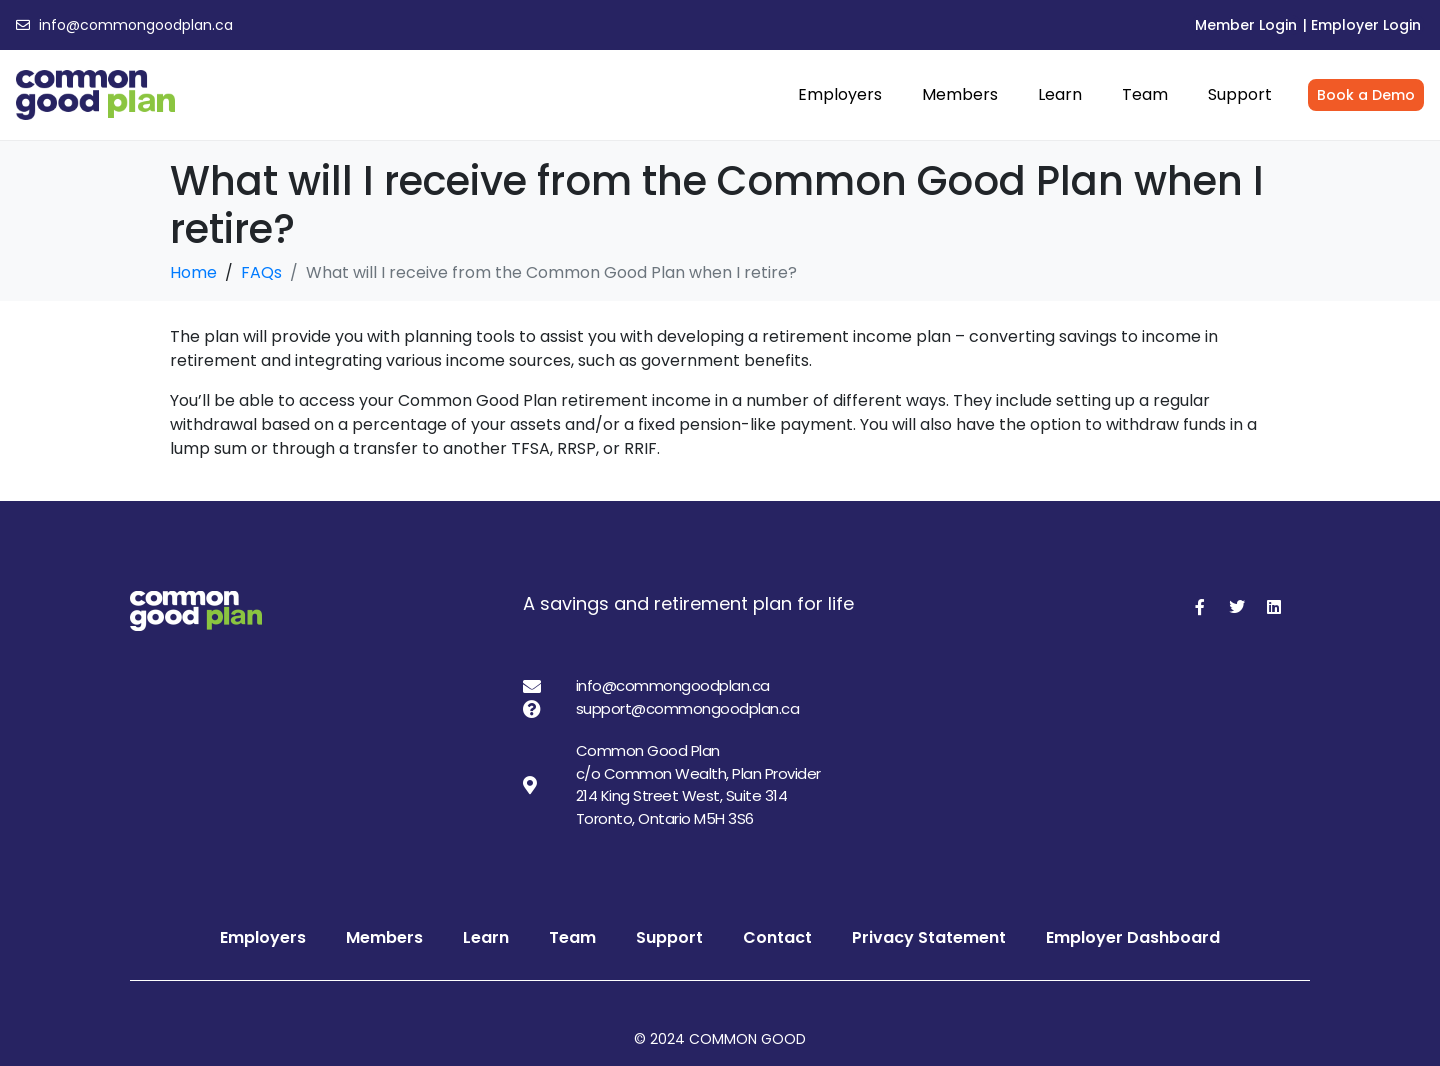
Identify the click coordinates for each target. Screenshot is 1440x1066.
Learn (1060, 94)
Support (1240, 94)
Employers (840, 94)
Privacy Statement (929, 937)
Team (1145, 94)
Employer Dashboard (1133, 937)
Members (960, 94)
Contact (777, 937)
